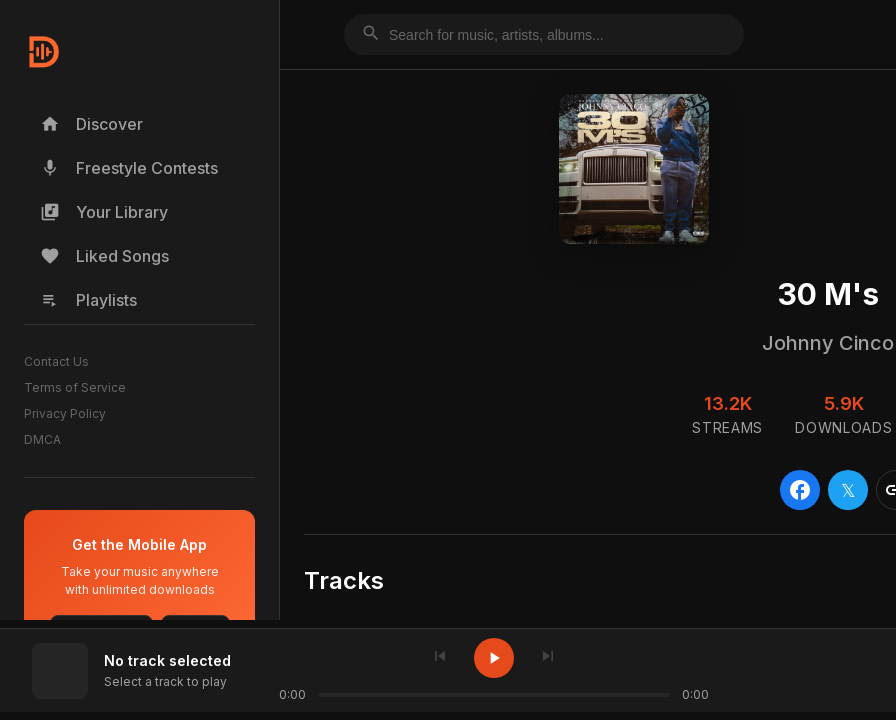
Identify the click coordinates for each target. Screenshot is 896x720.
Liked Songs (104, 256)
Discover (91, 124)
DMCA (42, 439)
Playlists (88, 300)
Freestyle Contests (129, 168)
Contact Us (56, 361)
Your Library (104, 212)
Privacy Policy (65, 413)
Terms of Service (75, 387)
